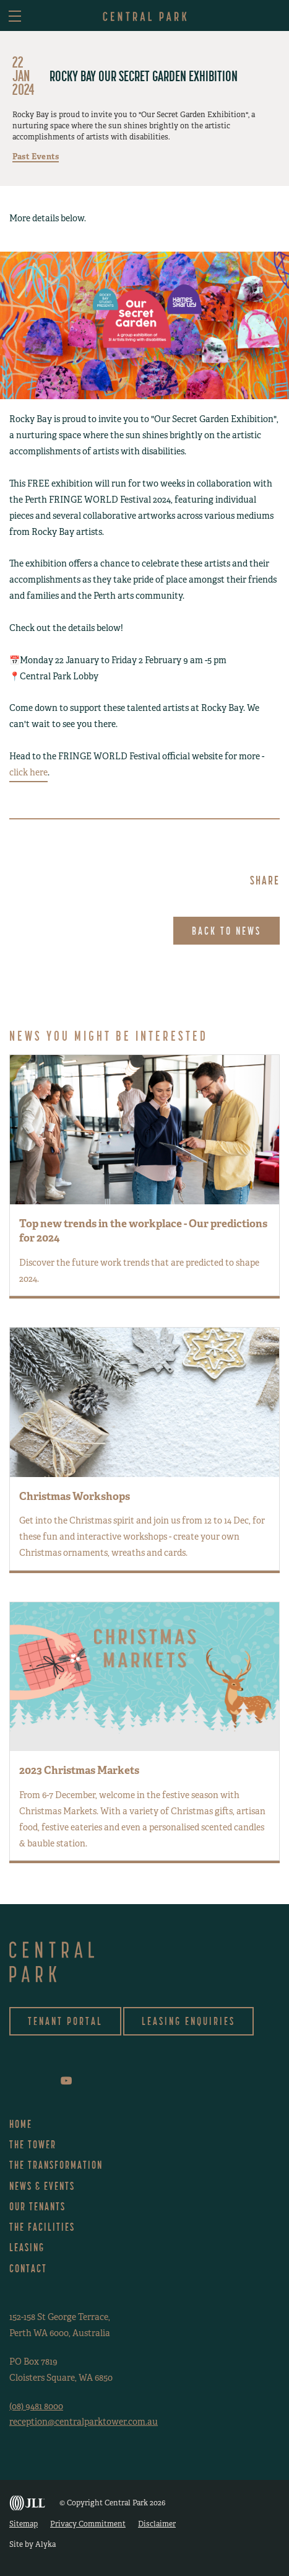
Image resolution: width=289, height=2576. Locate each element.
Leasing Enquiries (188, 2021)
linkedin (47, 2080)
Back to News (226, 931)
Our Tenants (37, 2206)
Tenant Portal (65, 2021)
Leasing (27, 2247)
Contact (28, 2268)
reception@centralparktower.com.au (83, 2421)
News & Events (42, 2186)
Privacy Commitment (88, 2524)
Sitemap (23, 2524)
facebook (12, 2080)
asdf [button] (272, 17)
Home (20, 2124)
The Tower (32, 2144)
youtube (66, 2081)
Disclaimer (157, 2524)
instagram (28, 2080)
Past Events (35, 156)
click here (28, 772)
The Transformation (56, 2165)
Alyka (45, 2544)
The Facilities (42, 2227)
